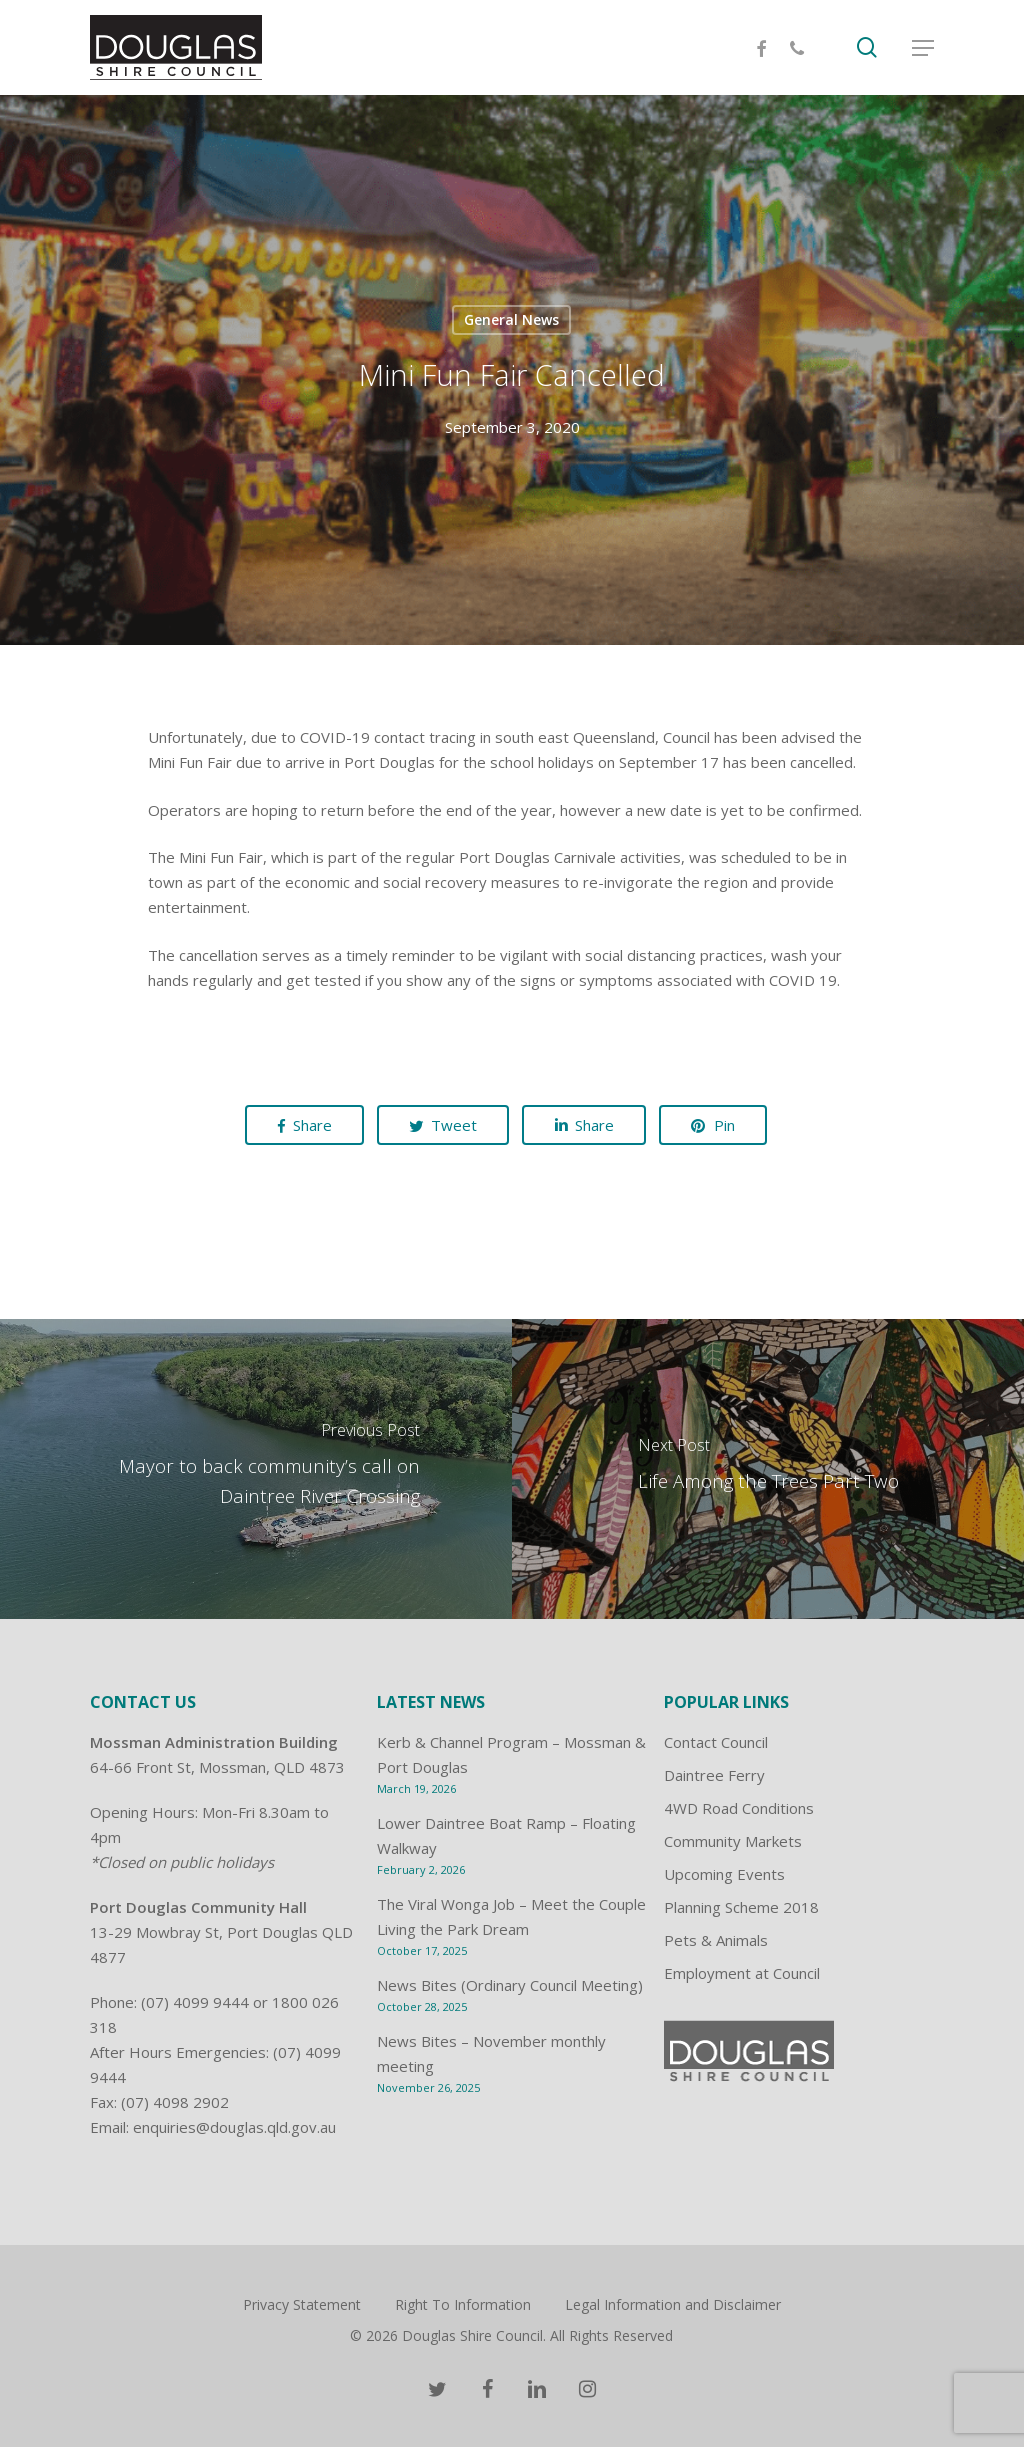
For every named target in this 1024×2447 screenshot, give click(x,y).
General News (511, 319)
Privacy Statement (302, 2304)
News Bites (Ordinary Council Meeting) (510, 1985)
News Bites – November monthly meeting (491, 2053)
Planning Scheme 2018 (741, 1907)
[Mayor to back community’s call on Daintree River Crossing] (256, 1469)
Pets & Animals (716, 1940)
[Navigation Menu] (923, 48)
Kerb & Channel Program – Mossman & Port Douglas (511, 1754)
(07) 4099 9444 (195, 2002)
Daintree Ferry (714, 1775)
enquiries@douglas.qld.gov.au (234, 2127)
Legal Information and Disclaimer (673, 2304)
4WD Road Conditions (739, 1808)
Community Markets (733, 1841)
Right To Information (463, 2304)
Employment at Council (742, 1973)
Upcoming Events (724, 1874)
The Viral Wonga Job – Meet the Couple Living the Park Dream (511, 1916)
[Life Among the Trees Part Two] (768, 1469)
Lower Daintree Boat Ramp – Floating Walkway (506, 1835)
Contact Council (716, 1742)
